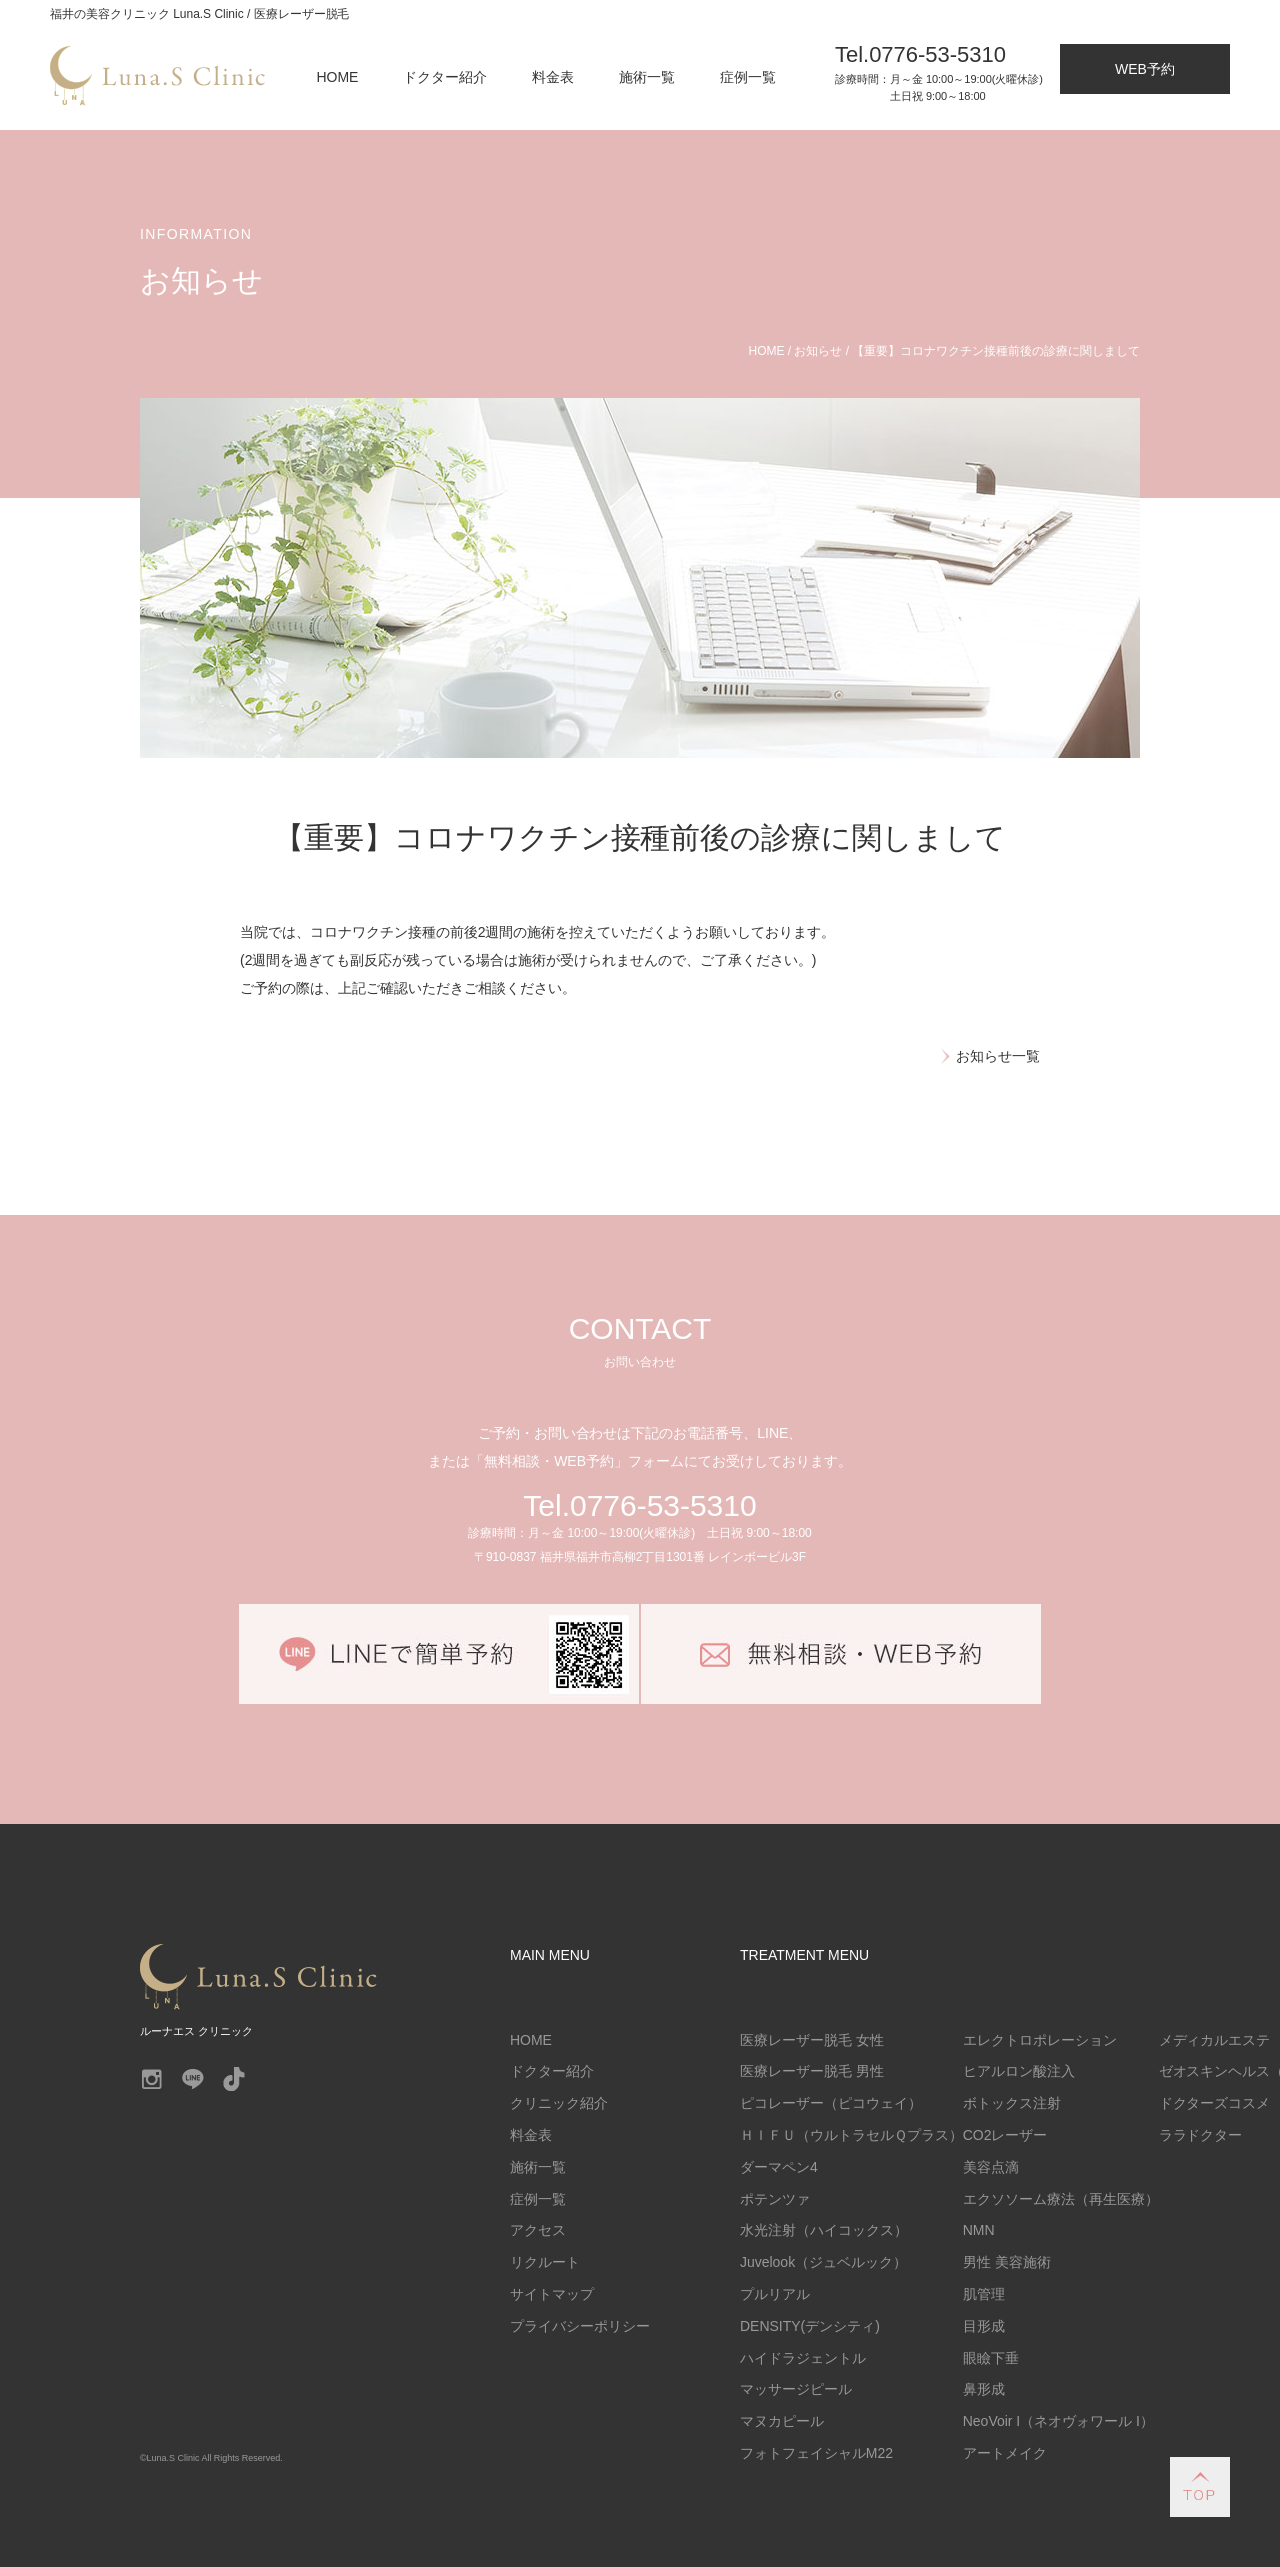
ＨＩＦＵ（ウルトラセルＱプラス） (851, 2135)
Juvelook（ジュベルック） (823, 2262)
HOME (338, 77)
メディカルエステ (1215, 2040)
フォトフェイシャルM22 (816, 2453)
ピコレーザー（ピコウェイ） (831, 2103)
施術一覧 (647, 77)
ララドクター (1201, 2135)
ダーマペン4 (779, 2167)
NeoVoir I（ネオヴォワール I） (1058, 2421)
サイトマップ (552, 2294)
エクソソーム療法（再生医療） (1061, 2199)
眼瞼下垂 (991, 2358)
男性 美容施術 (1007, 2262)
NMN (979, 2230)
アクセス (538, 2230)
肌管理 (984, 2294)
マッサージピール (796, 2389)
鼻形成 (984, 2389)
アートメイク (1005, 2453)
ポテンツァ (775, 2199)
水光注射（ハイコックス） (824, 2230)
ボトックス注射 (1012, 2103)
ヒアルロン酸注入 (1019, 2071)
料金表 (553, 77)
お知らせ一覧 (998, 1056)
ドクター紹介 (445, 77)
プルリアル (775, 2294)
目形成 (984, 2326)
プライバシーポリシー (580, 2326)
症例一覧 (748, 77)
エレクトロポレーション (1040, 2040)
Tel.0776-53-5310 (639, 1505)
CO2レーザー (1005, 2135)
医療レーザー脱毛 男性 (812, 2071)
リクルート (545, 2262)
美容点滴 (991, 2167)
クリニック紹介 (559, 2103)
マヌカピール (782, 2421)
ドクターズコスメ (1215, 2103)
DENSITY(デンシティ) (810, 2326)
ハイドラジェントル (803, 2358)
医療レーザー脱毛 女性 (812, 2040)
